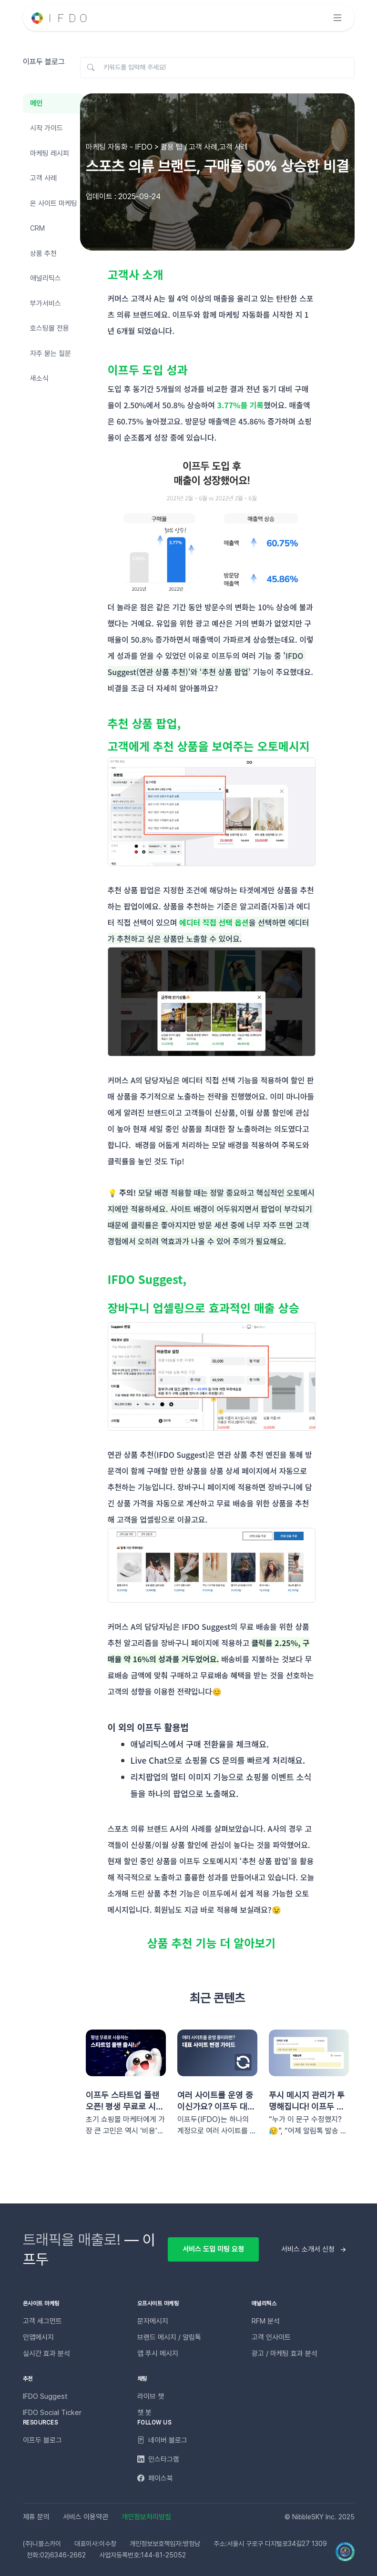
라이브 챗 (150, 2396)
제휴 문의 (36, 2517)
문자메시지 (152, 2321)
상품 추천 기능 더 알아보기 (211, 1942)
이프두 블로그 (42, 2440)
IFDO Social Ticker (52, 2412)
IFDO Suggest (45, 2396)
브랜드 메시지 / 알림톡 (169, 2337)
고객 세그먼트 (42, 2321)
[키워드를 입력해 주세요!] (217, 67)
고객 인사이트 (271, 2337)
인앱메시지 (38, 2337)
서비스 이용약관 (85, 2517)
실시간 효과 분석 (46, 2353)
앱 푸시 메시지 (157, 2353)
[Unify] (59, 17)
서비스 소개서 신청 (308, 2249)
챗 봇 (144, 2412)
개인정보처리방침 (146, 2517)
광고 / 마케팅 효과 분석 (284, 2353)
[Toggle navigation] (337, 18)
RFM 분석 (266, 2321)
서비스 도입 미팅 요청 (213, 2249)
